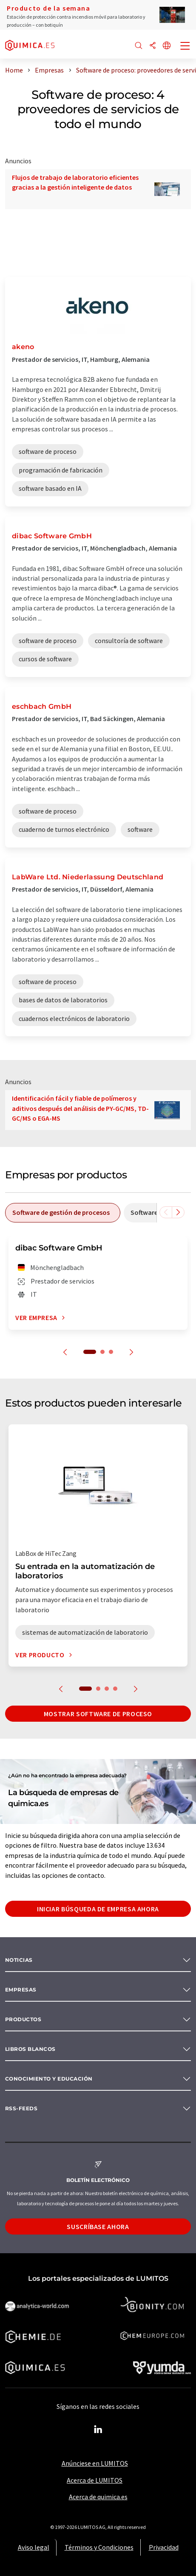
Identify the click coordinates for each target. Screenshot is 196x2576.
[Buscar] (139, 46)
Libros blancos (30, 2049)
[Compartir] (153, 46)
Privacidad (164, 2547)
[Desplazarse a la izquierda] (165, 1212)
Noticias (19, 1960)
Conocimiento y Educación (49, 2078)
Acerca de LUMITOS (94, 2480)
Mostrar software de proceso (98, 1713)
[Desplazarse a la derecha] (178, 1212)
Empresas (21, 1989)
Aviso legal (33, 2547)
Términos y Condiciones (99, 2547)
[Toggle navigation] (185, 46)
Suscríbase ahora (98, 2226)
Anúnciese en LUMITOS (95, 2463)
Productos (23, 2019)
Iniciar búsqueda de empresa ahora (98, 1909)
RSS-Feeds (21, 2108)
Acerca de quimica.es (98, 2496)
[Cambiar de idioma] (167, 46)
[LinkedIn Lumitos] (98, 2429)
